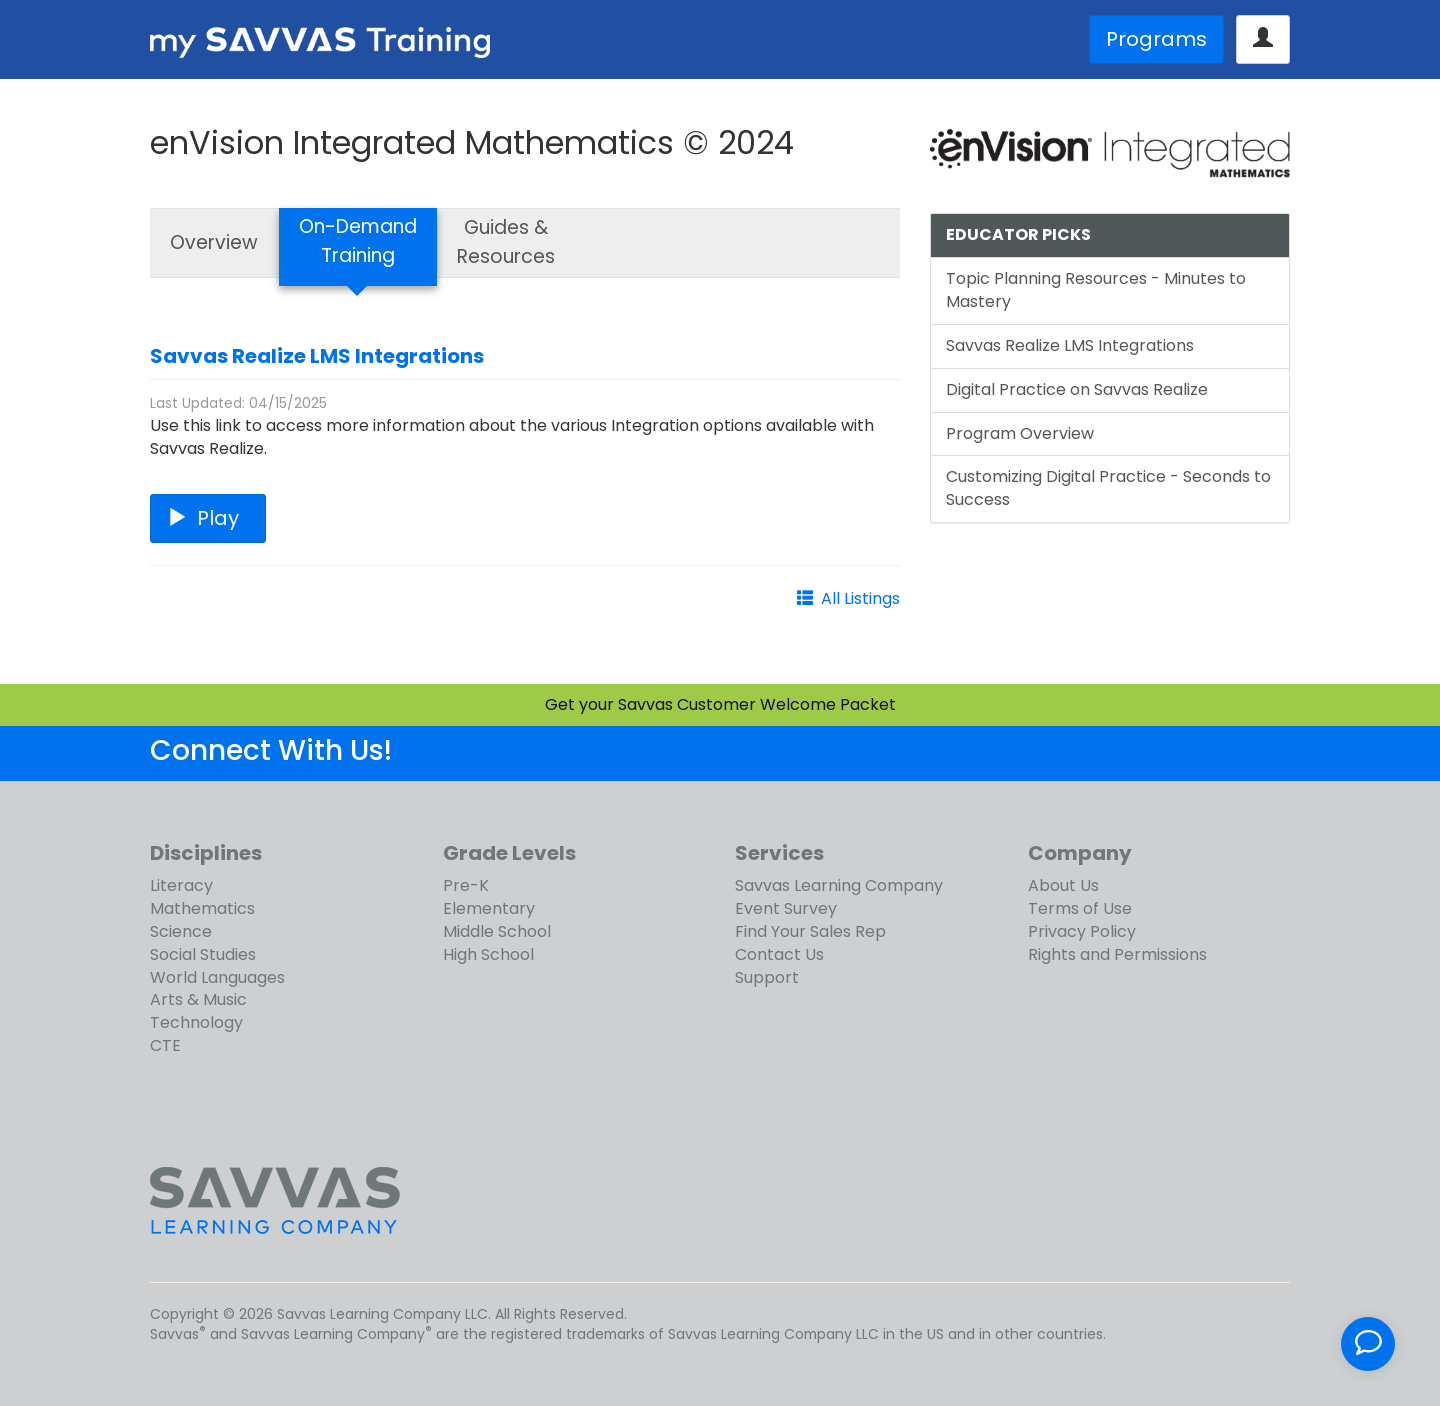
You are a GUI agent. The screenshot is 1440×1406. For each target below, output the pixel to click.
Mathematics (202, 908)
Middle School (497, 931)
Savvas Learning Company (839, 885)
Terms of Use (1080, 908)
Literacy (181, 885)
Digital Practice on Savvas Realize (1077, 389)
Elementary (489, 908)
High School (488, 954)
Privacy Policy (1082, 931)
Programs (1156, 39)
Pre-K (466, 885)
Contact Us (779, 954)
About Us (1063, 885)
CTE (165, 1045)
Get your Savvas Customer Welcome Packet (720, 704)
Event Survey (786, 908)
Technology (196, 1022)
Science (181, 931)
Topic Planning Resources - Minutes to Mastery (1096, 290)
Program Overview (1020, 433)
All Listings (860, 598)
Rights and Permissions (1117, 954)
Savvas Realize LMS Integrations (317, 356)
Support (767, 977)
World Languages (217, 977)
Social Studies (203, 954)
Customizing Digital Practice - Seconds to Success (1108, 488)
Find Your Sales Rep (810, 931)
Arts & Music (198, 999)
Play (208, 518)
